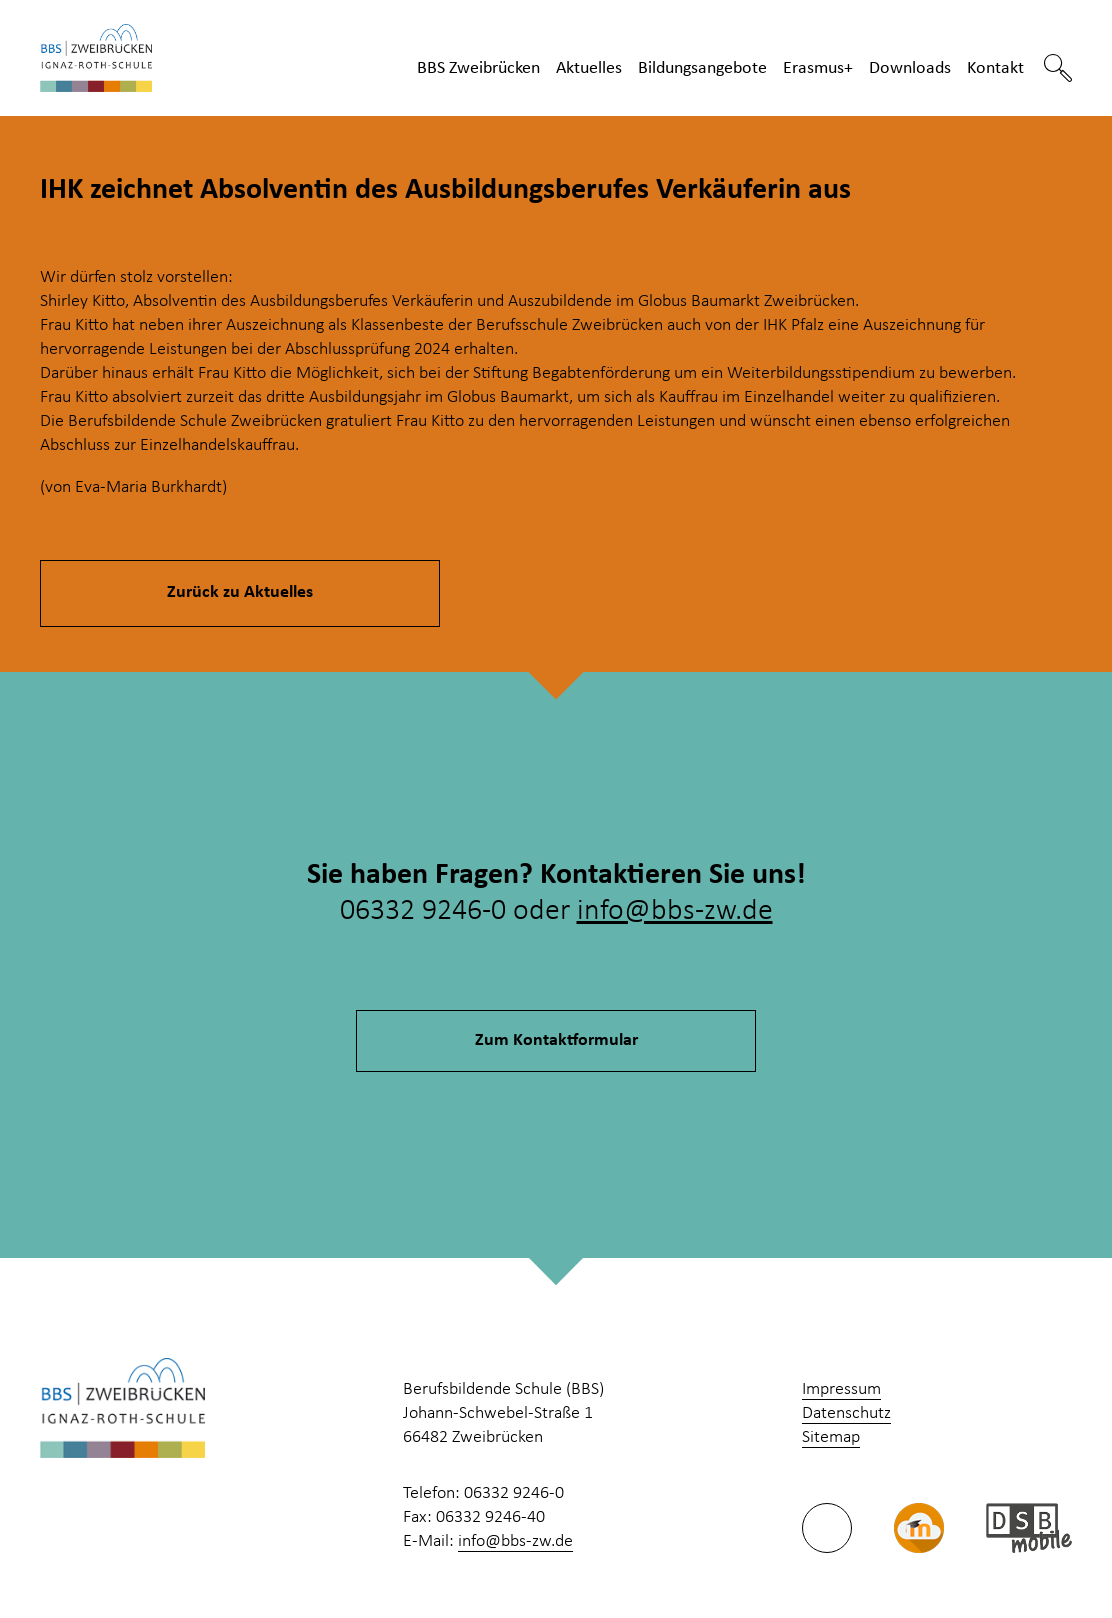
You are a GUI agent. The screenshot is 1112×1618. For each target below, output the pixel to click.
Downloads (910, 68)
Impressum (841, 1389)
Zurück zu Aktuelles (240, 592)
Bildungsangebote (702, 68)
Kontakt (995, 68)
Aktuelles (589, 68)
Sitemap (831, 1437)
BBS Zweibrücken (478, 68)
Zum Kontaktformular (556, 1040)
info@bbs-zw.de (675, 911)
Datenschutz (846, 1413)
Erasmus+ (818, 68)
